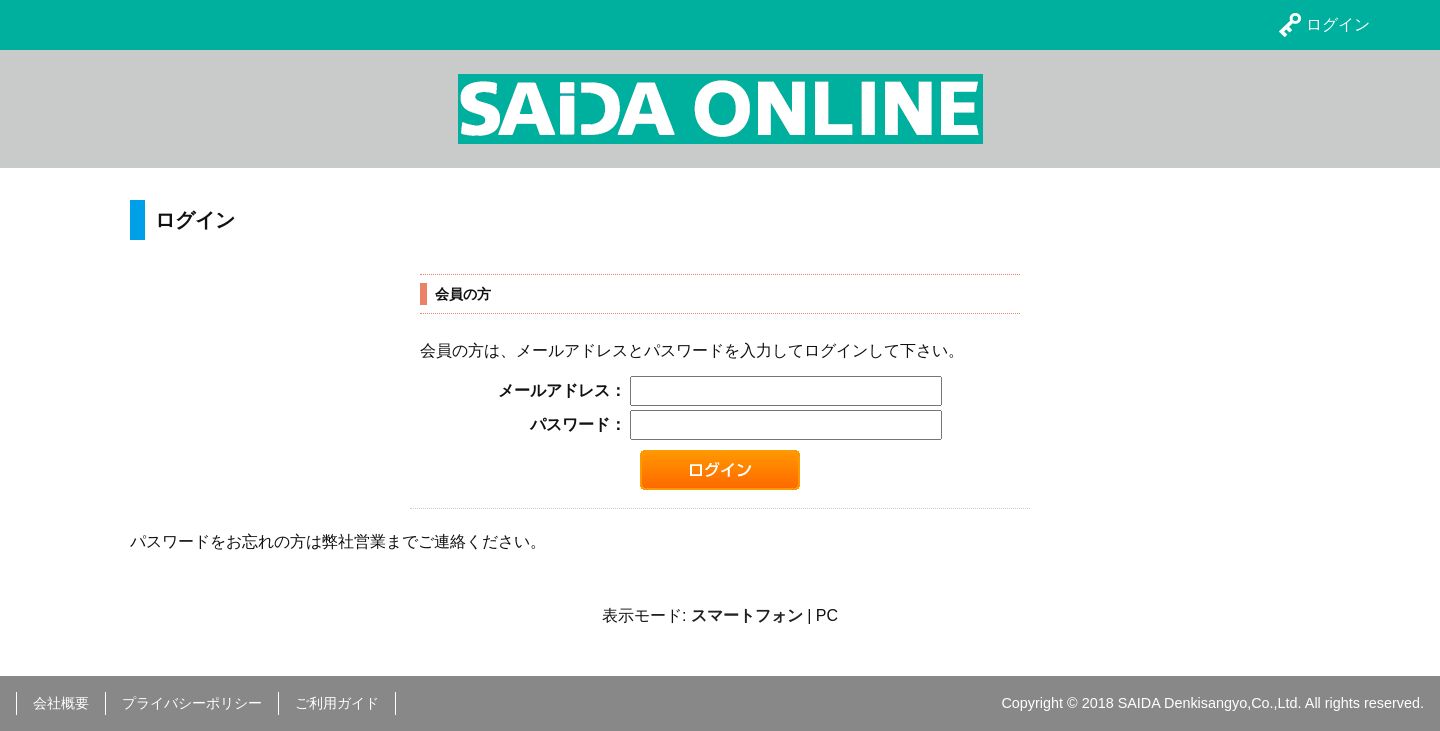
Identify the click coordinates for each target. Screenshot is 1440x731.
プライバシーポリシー (192, 703)
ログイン (1338, 24)
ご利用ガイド (337, 703)
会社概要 (61, 703)
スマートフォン (747, 615)
